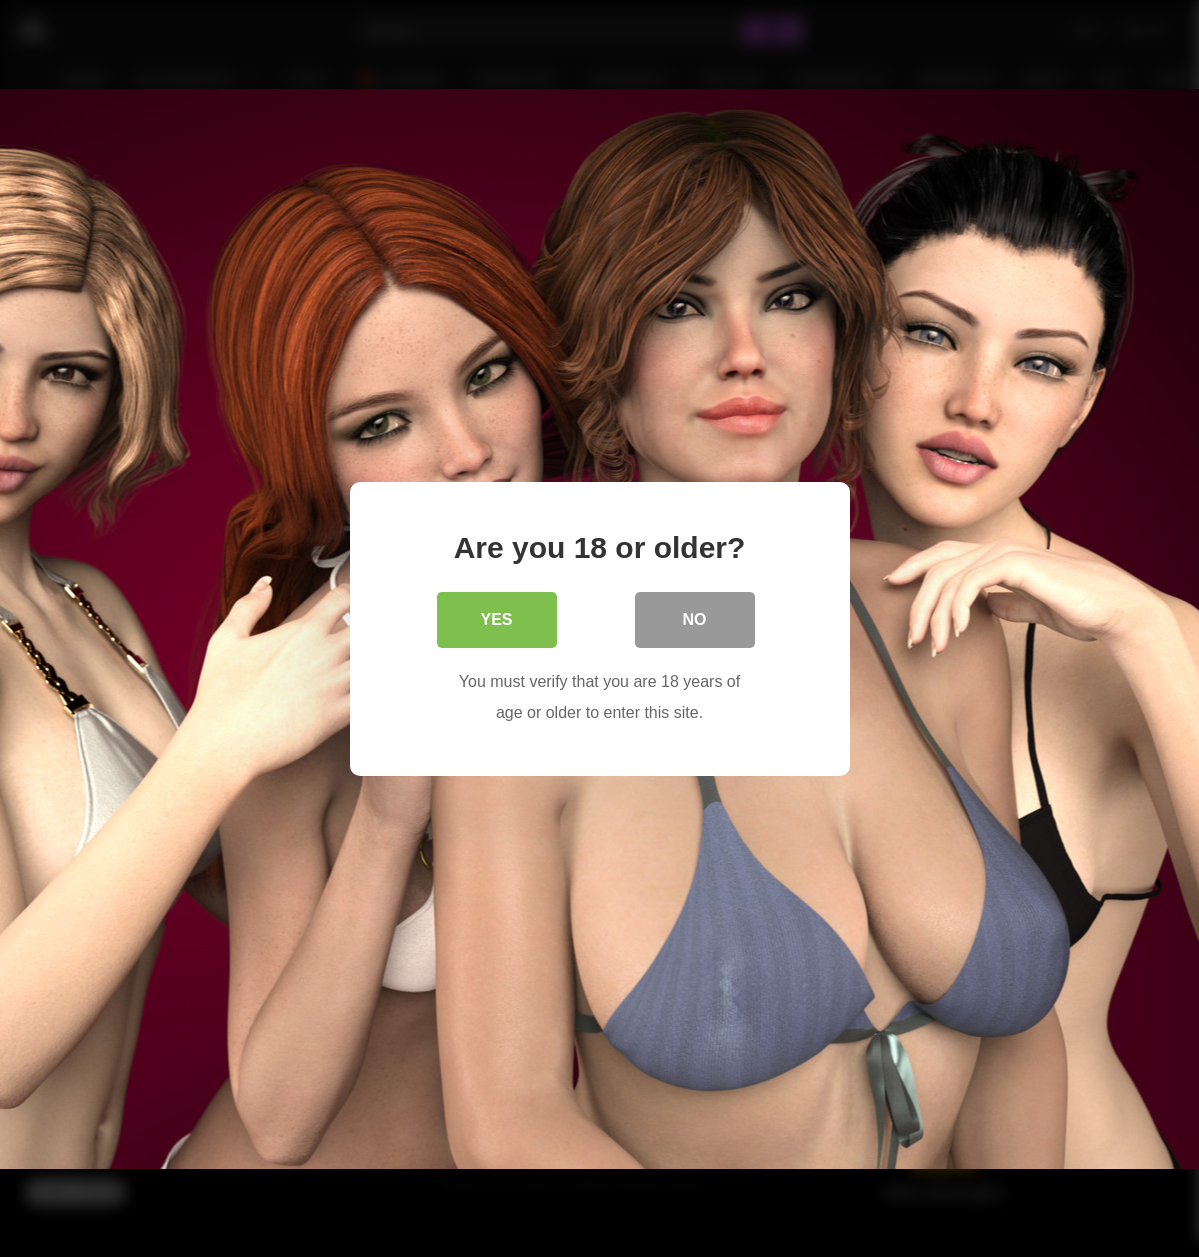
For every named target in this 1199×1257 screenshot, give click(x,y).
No (695, 618)
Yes (496, 618)
